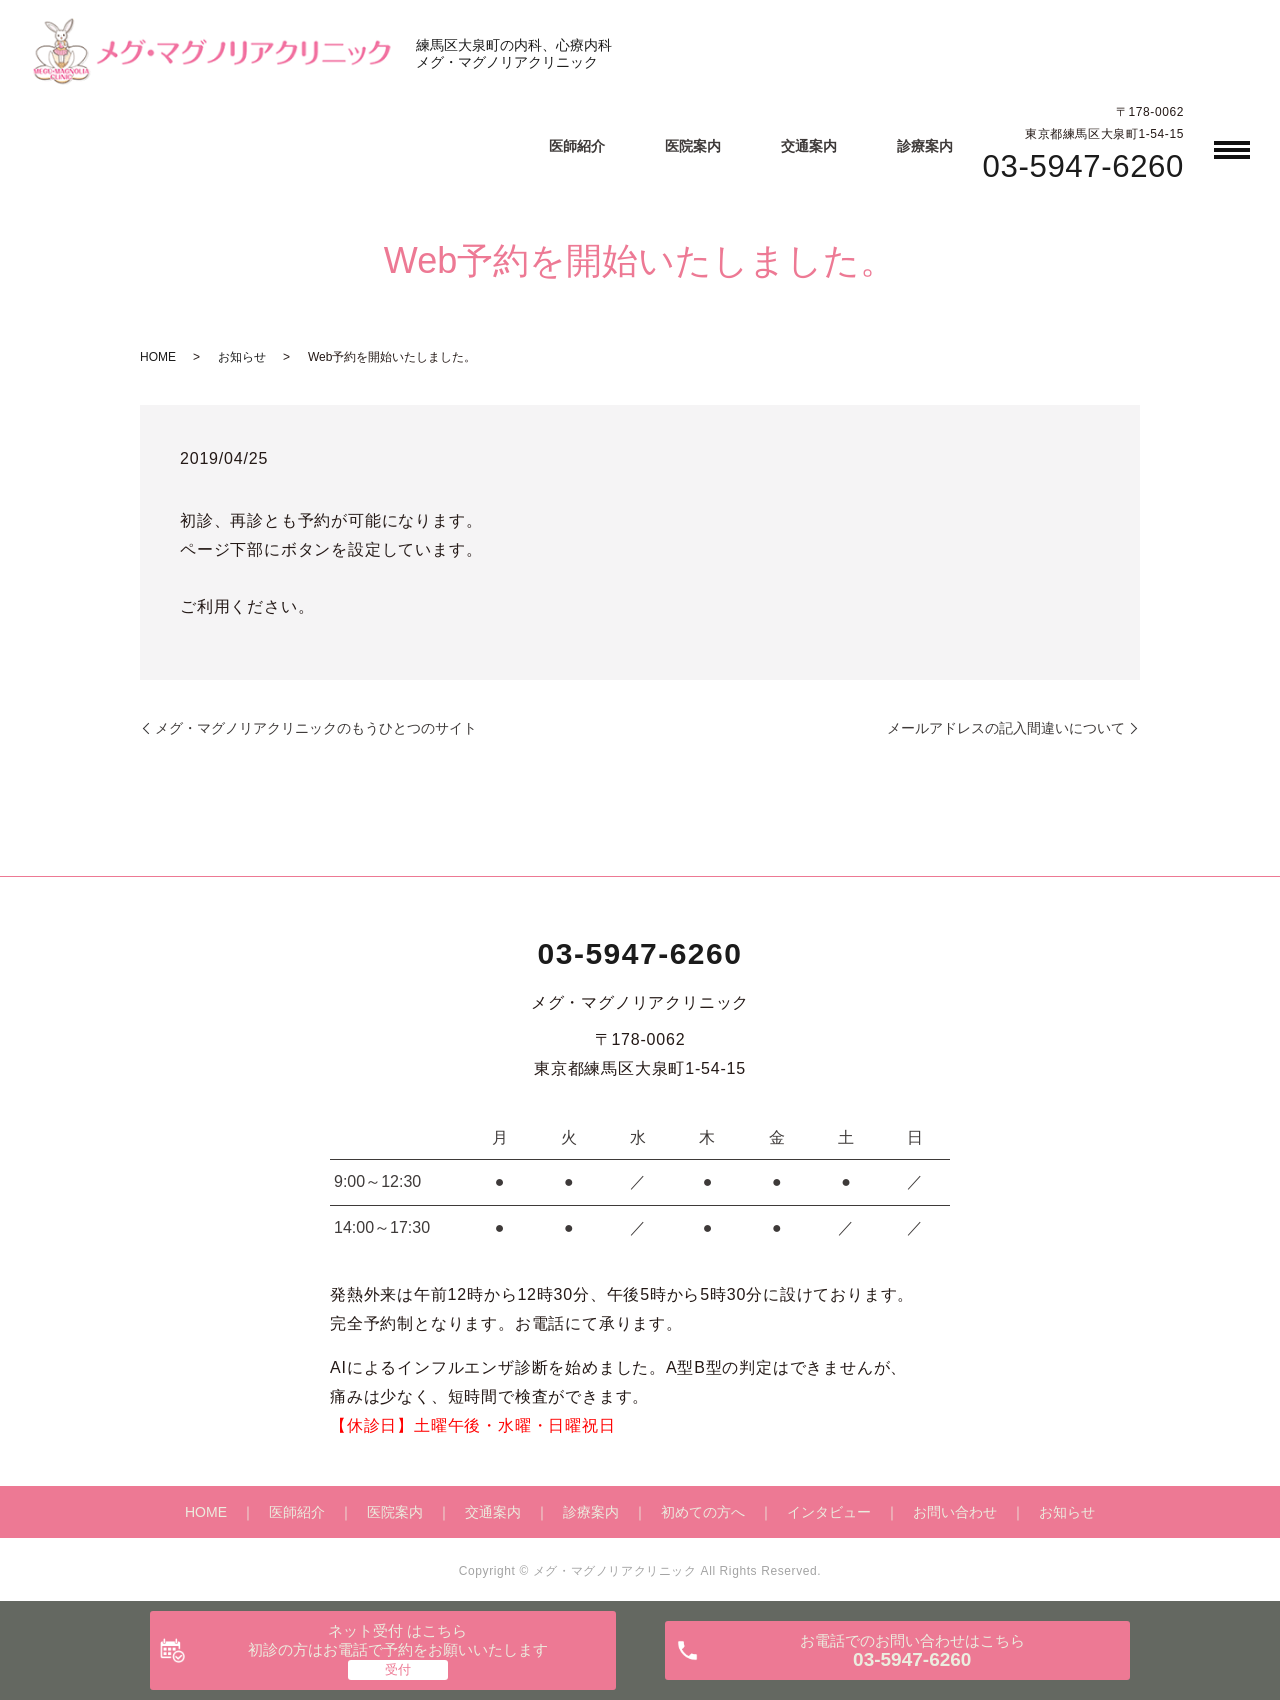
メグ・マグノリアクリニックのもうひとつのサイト (316, 728)
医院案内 (693, 146)
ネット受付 (398, 1640)
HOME (158, 357)
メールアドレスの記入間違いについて (1006, 728)
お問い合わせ (955, 1512)
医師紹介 (577, 146)
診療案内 (925, 146)
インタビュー (829, 1512)
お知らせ (242, 357)
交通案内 (809, 146)
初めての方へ (703, 1512)
